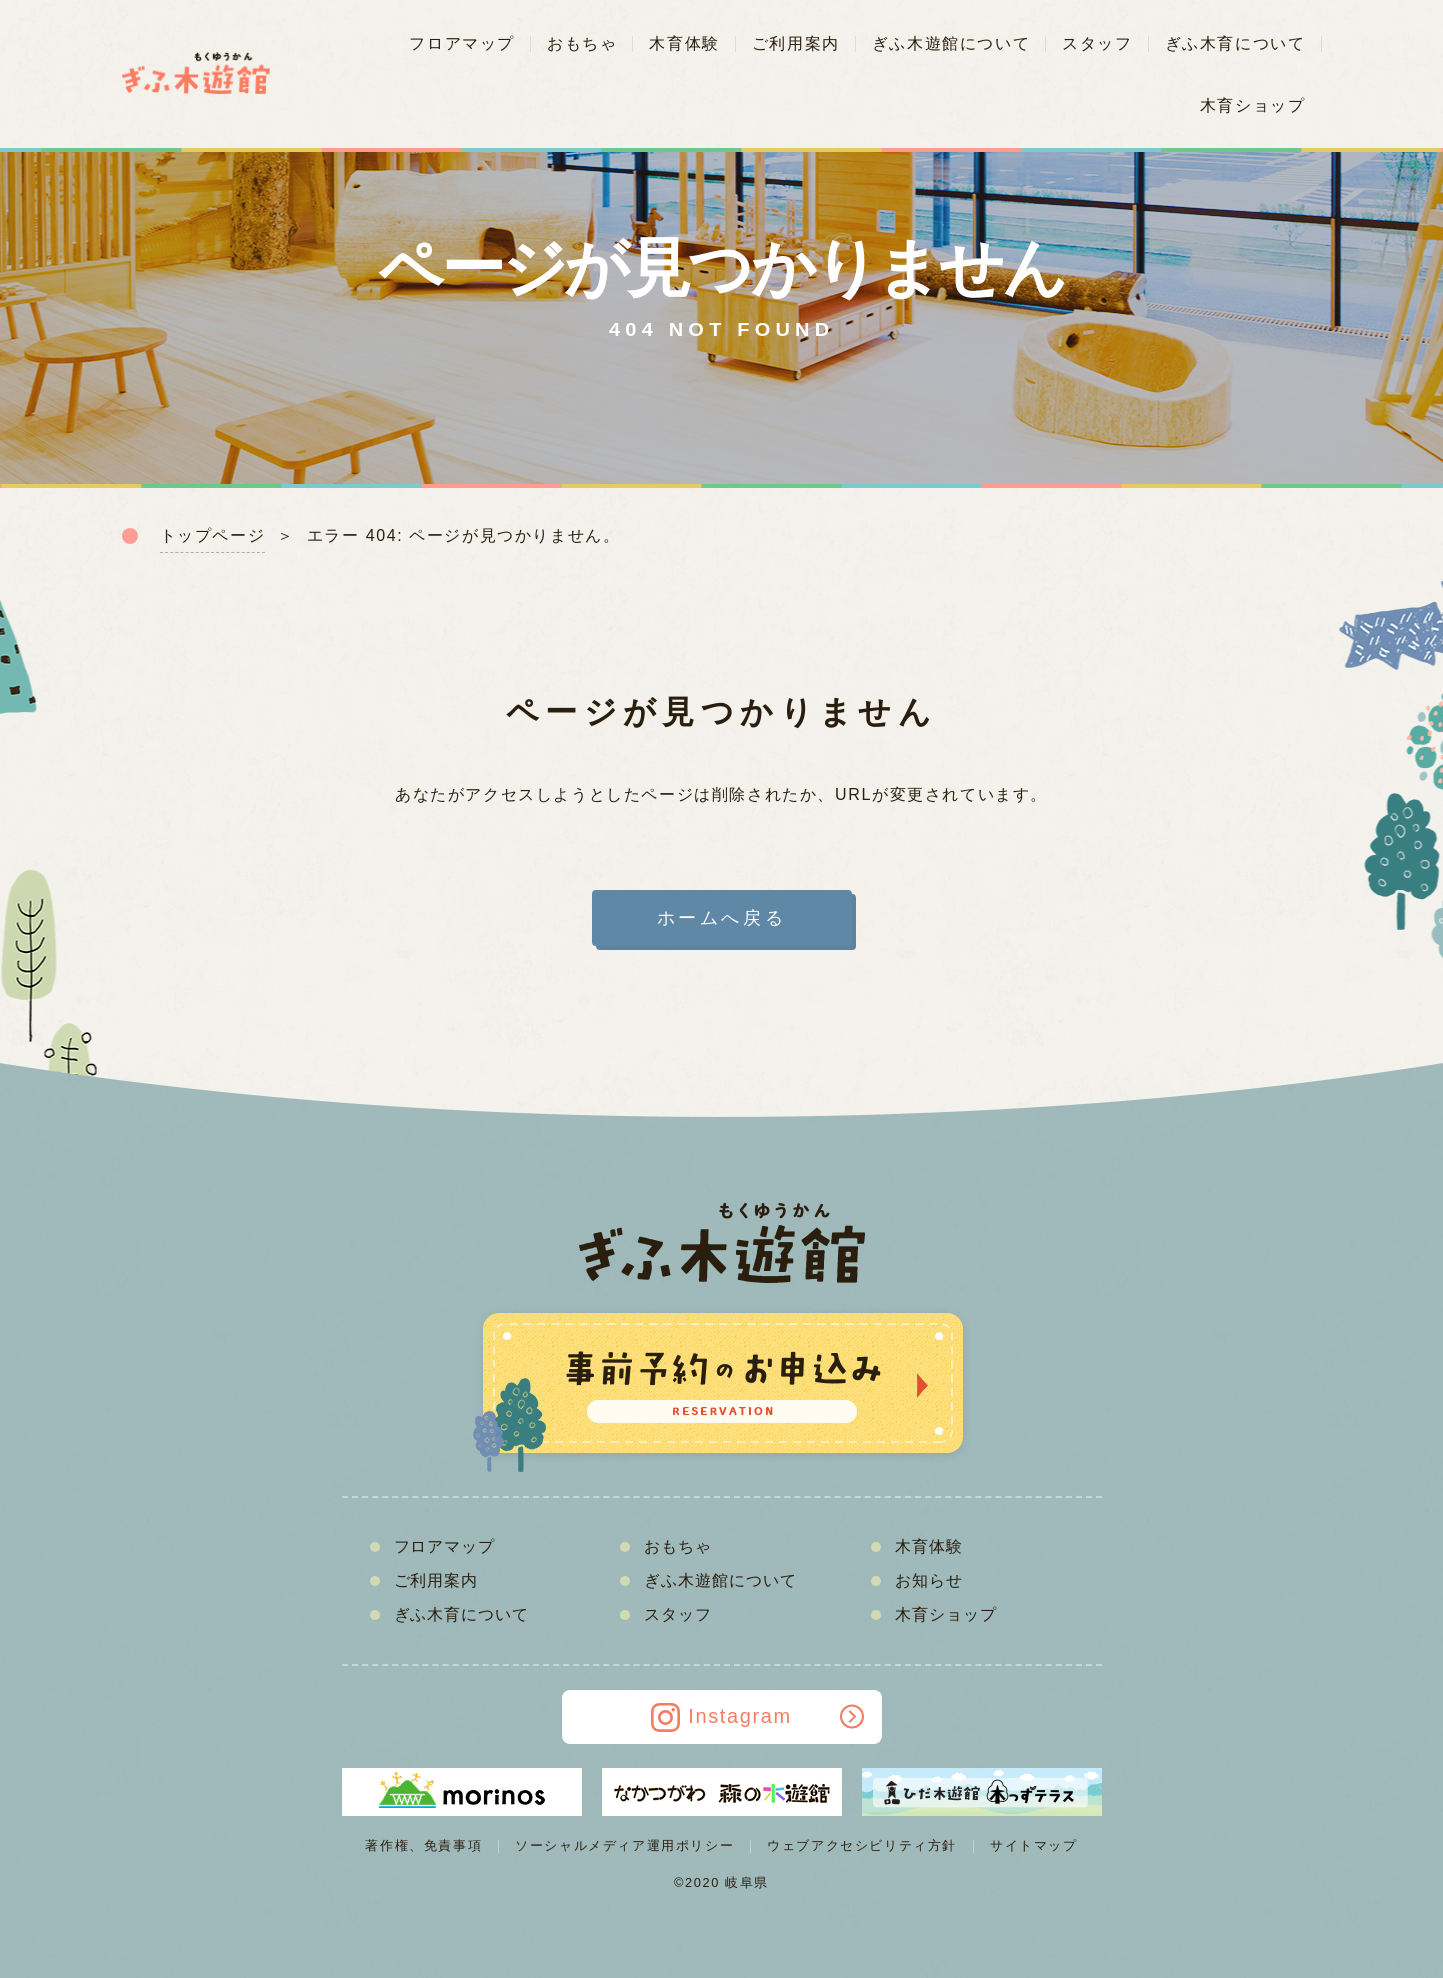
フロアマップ (462, 43)
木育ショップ (1253, 105)
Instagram (758, 1717)
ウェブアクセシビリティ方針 (862, 1845)
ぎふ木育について (1235, 43)
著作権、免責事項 (423, 1845)
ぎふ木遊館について (951, 43)
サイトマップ (1034, 1845)
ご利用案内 (796, 43)
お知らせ (929, 1580)
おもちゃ (582, 43)
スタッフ (1097, 43)
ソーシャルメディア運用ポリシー (624, 1845)
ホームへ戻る (722, 917)
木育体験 (684, 43)
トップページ (213, 535)
